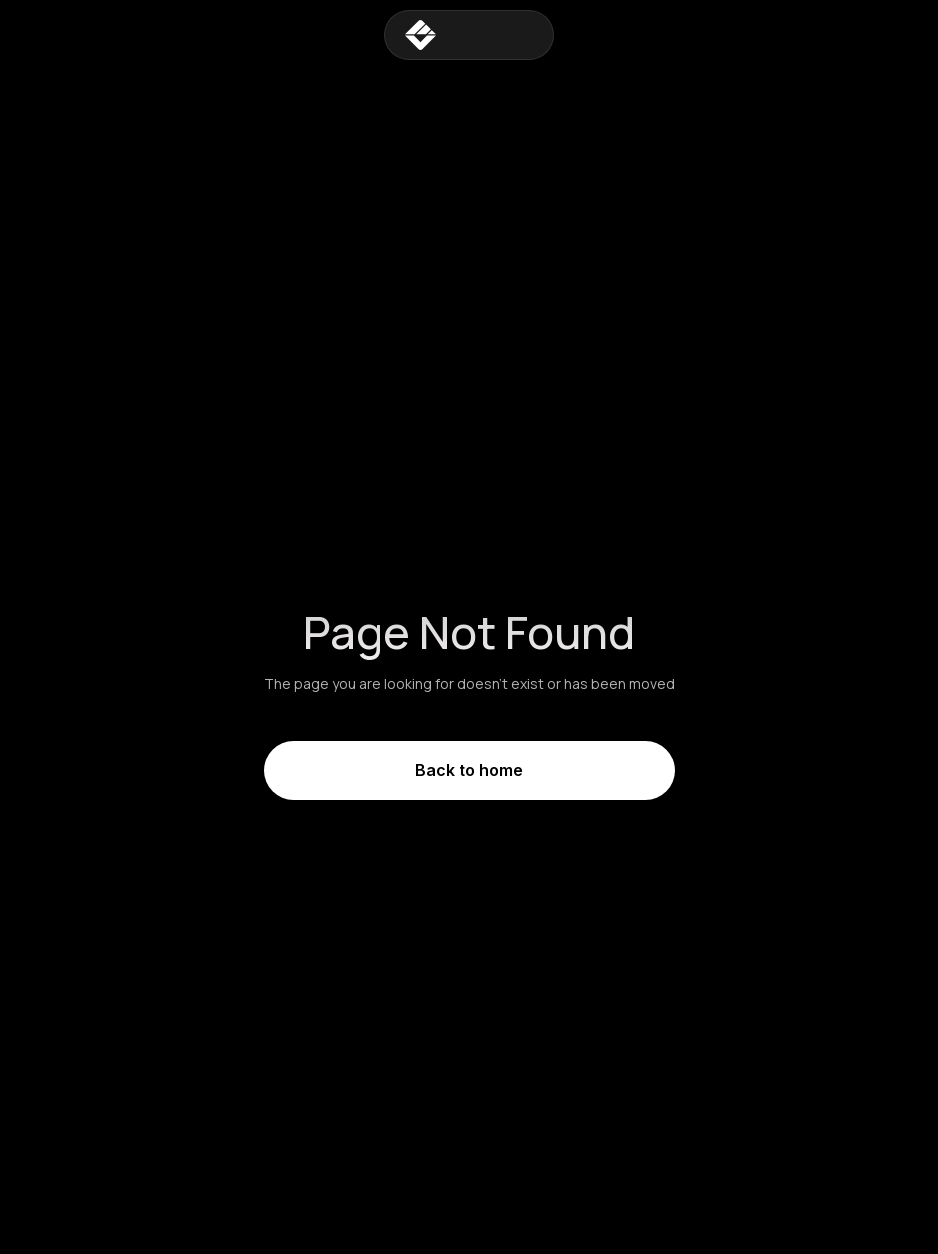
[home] (450, 35)
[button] (533, 35)
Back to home (469, 770)
